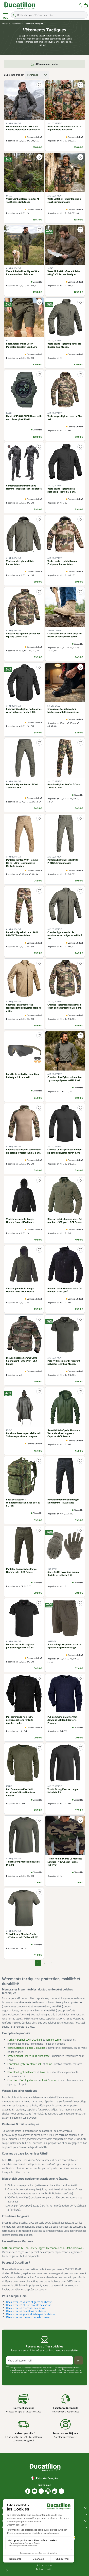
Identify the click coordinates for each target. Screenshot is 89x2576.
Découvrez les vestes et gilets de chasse (29, 2301)
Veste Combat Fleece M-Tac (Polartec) (28, 2055)
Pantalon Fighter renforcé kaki (24, 2063)
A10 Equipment (11, 2247)
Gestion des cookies (44, 2569)
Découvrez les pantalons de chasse (26, 2311)
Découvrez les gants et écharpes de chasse (30, 2314)
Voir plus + (11, 2377)
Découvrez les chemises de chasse (25, 2307)
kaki (42, 2072)
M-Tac (24, 2247)
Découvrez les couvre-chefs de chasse (27, 2317)
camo (49, 2063)
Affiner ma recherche (46, 64)
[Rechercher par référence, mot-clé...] (49, 15)
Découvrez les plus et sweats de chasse (28, 2304)
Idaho (69, 2247)
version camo (53, 2039)
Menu (5, 15)
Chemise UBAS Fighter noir (23, 2080)
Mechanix (51, 2247)
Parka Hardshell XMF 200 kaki (24, 2039)
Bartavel (78, 2247)
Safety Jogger (37, 2247)
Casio (61, 2247)
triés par (20, 75)
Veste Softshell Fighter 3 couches (26, 2047)
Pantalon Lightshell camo (21, 2072)
